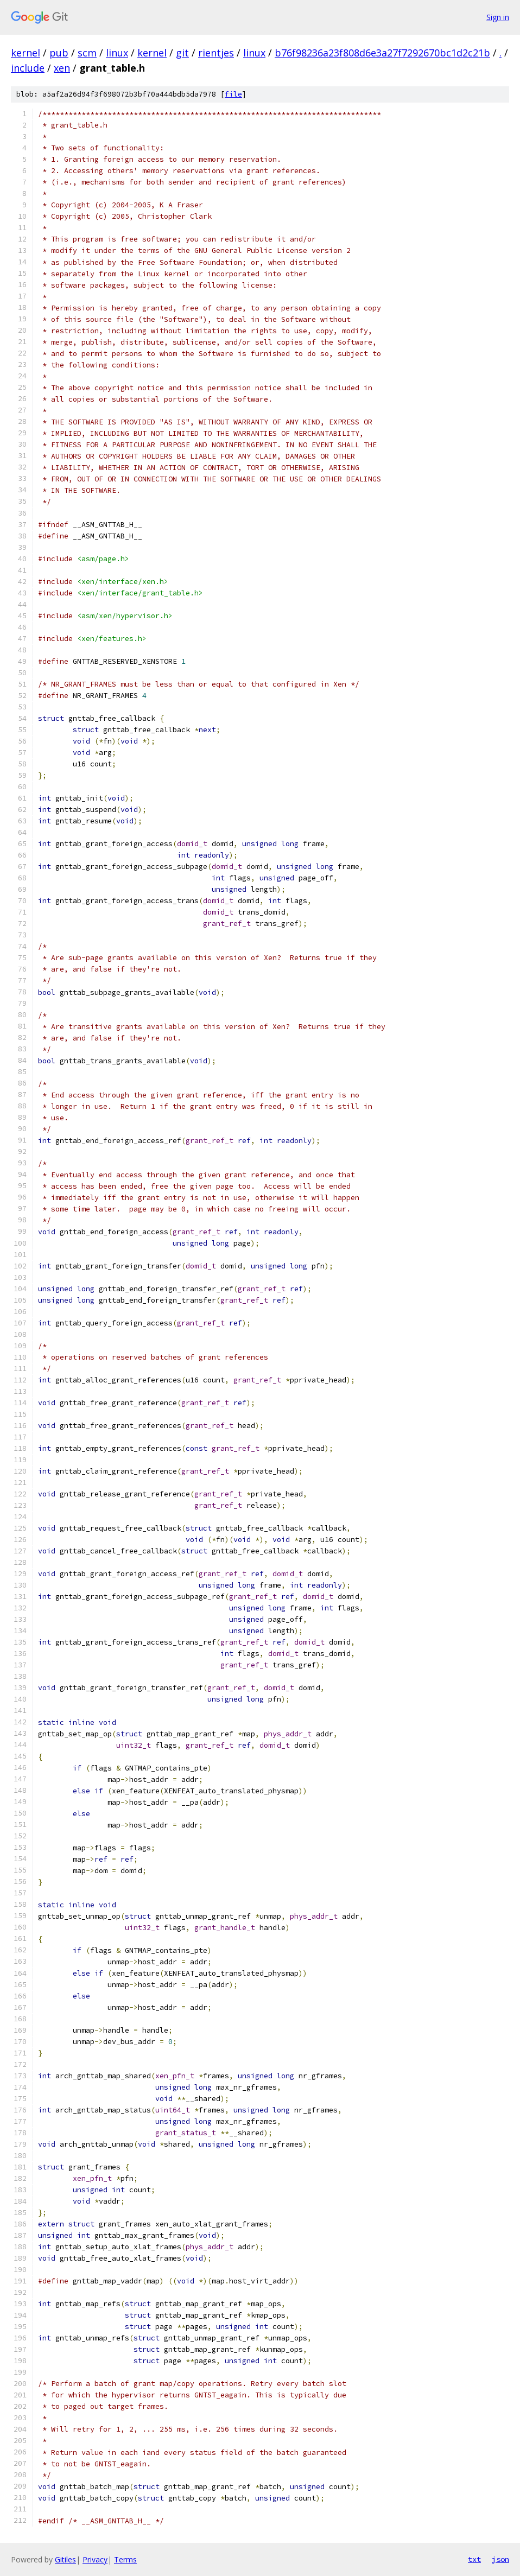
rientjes (216, 52)
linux (117, 52)
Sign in (497, 17)
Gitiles (65, 2559)
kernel (25, 52)
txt (474, 2559)
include (28, 67)
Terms (125, 2559)
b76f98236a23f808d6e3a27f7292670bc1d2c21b (382, 52)
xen (62, 67)
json (500, 2559)
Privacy (95, 2559)
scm (87, 52)
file (233, 94)
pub (58, 52)
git (182, 52)
